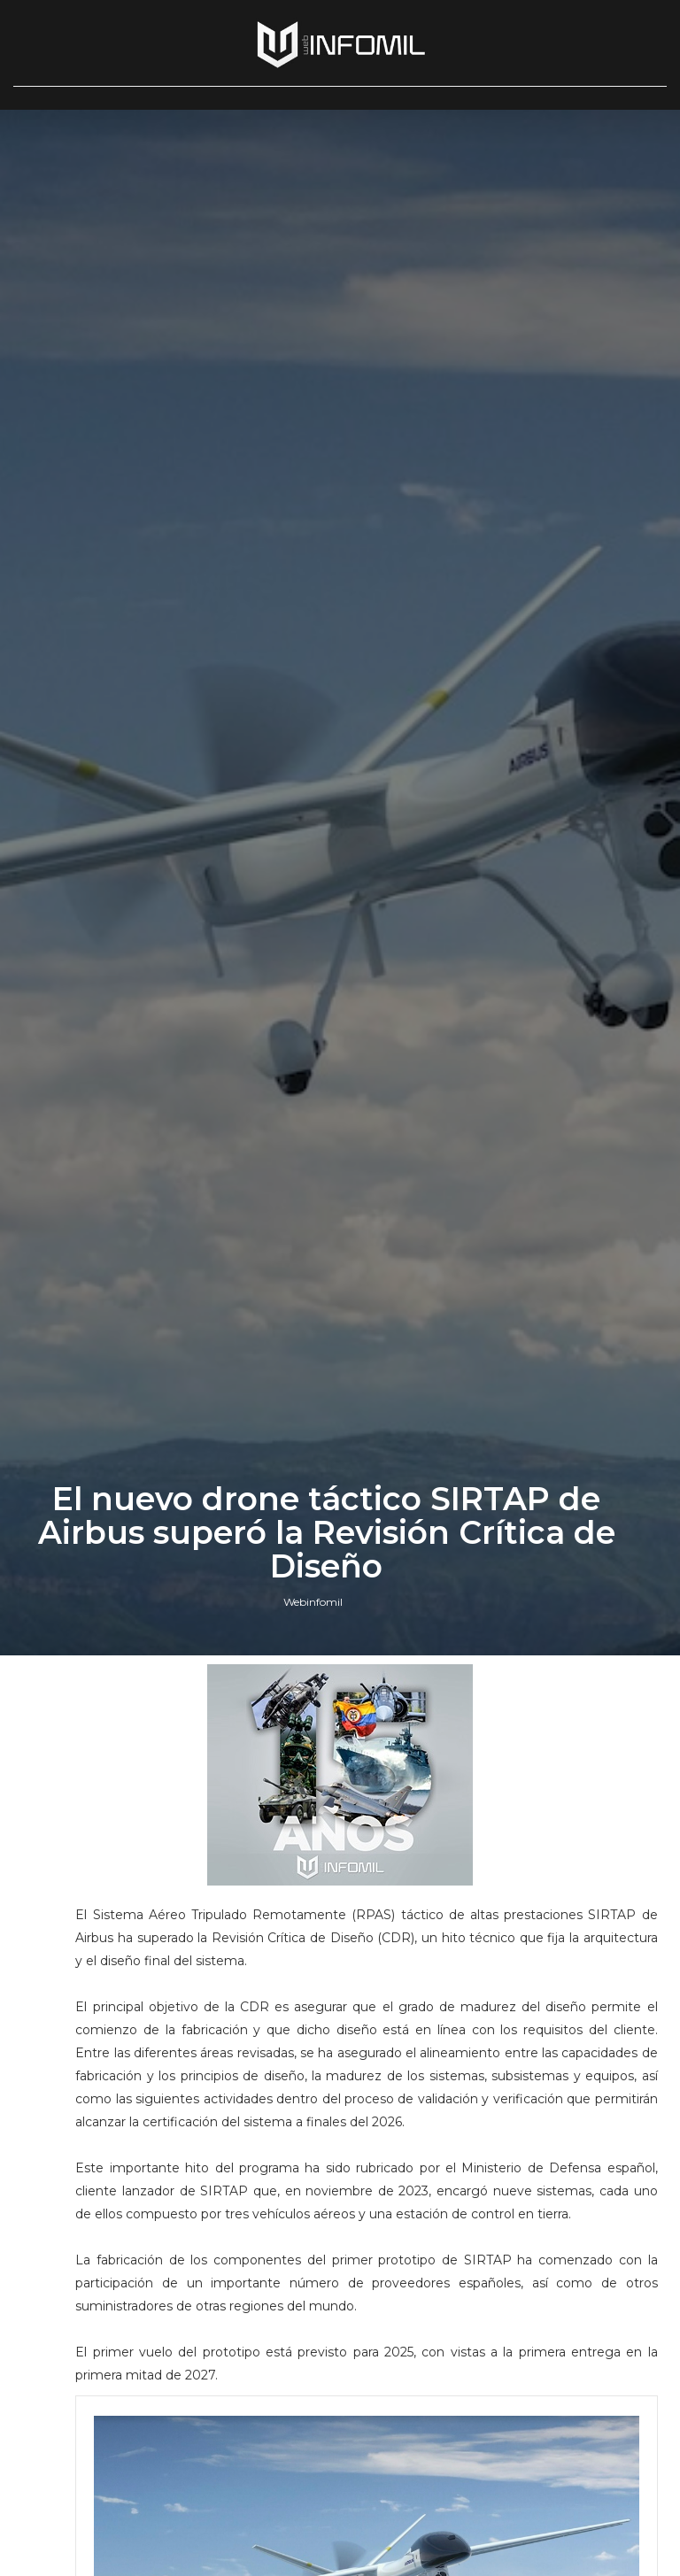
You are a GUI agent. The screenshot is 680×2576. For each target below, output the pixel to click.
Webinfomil (313, 1601)
